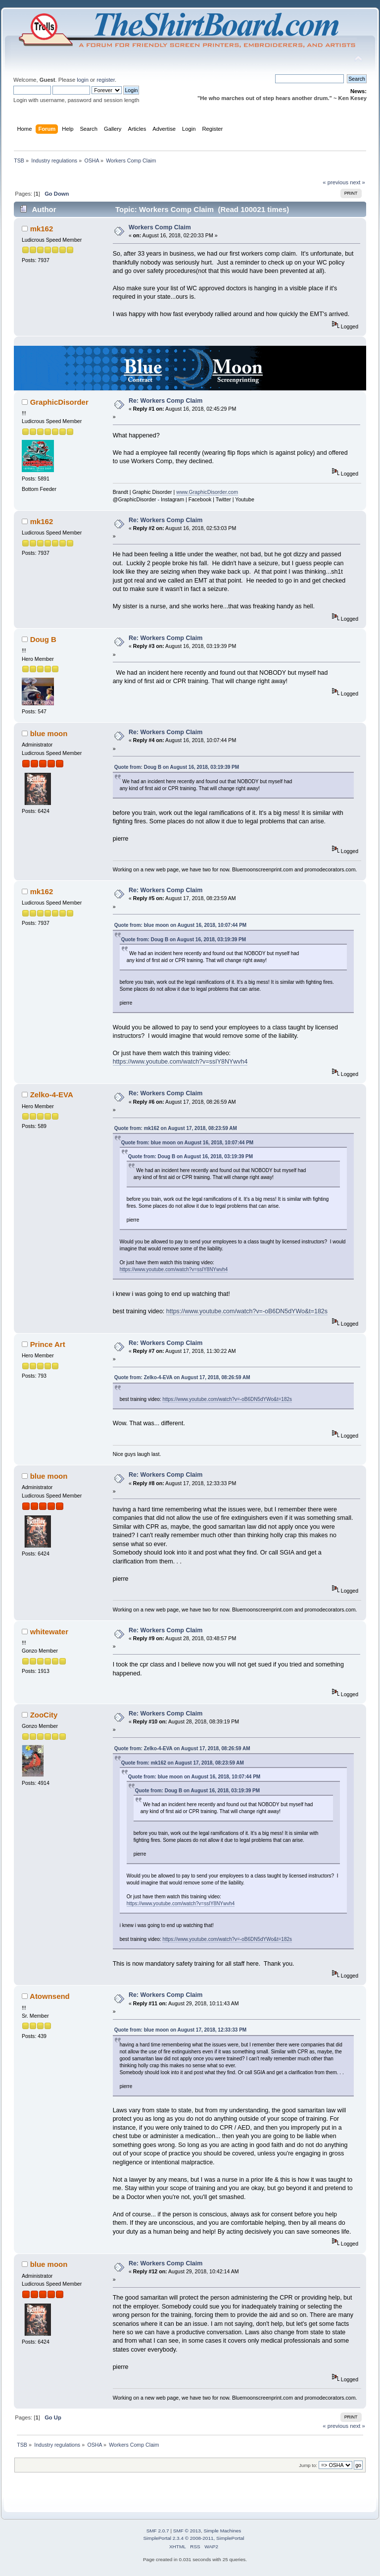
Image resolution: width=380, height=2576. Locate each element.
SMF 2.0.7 (157, 2530)
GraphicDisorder (59, 402)
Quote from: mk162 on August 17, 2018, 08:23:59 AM (175, 1128)
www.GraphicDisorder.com (207, 492)
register (105, 80)
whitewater (49, 1631)
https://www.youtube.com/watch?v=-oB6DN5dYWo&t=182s (247, 1311)
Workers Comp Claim (160, 227)
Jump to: (308, 2465)
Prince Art (47, 1344)
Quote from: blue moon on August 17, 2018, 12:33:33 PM (180, 2030)
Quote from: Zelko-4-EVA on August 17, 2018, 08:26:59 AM (182, 1377)
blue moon (49, 733)
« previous (335, 182)
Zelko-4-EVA (51, 1094)
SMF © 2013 (187, 2530)
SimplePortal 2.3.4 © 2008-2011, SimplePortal (193, 2538)
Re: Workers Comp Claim (165, 400)
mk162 (41, 228)
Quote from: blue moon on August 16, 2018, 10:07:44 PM (180, 925)
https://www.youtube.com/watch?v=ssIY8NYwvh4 (180, 1061)
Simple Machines (222, 2530)
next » (357, 182)
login (83, 80)
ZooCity (44, 1715)
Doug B (43, 639)
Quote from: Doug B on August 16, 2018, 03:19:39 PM (176, 767)
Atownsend (50, 1996)
